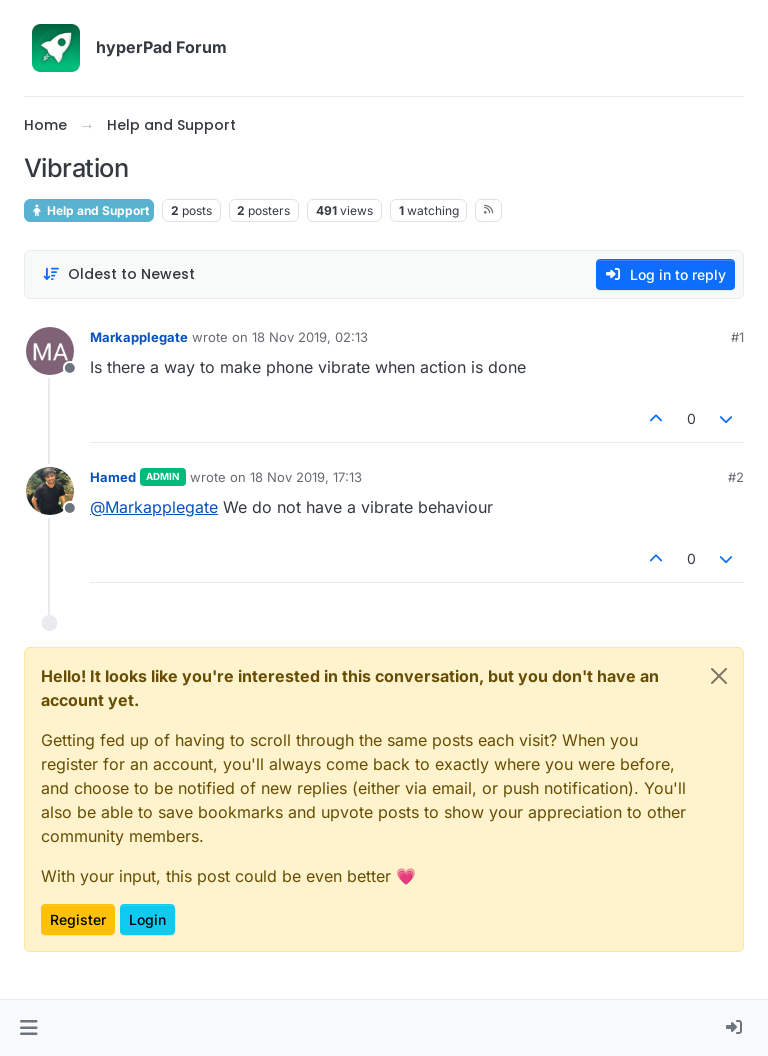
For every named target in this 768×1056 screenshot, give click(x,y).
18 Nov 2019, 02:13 (310, 337)
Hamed (113, 477)
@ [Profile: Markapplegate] (154, 507)
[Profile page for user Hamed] (50, 491)
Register (78, 919)
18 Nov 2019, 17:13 (306, 477)
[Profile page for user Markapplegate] (50, 351)
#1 (737, 337)
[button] (28, 1028)
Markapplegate (139, 337)
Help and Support (89, 210)
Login (147, 919)
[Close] (719, 676)
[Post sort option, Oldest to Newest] (118, 274)
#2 (736, 477)
